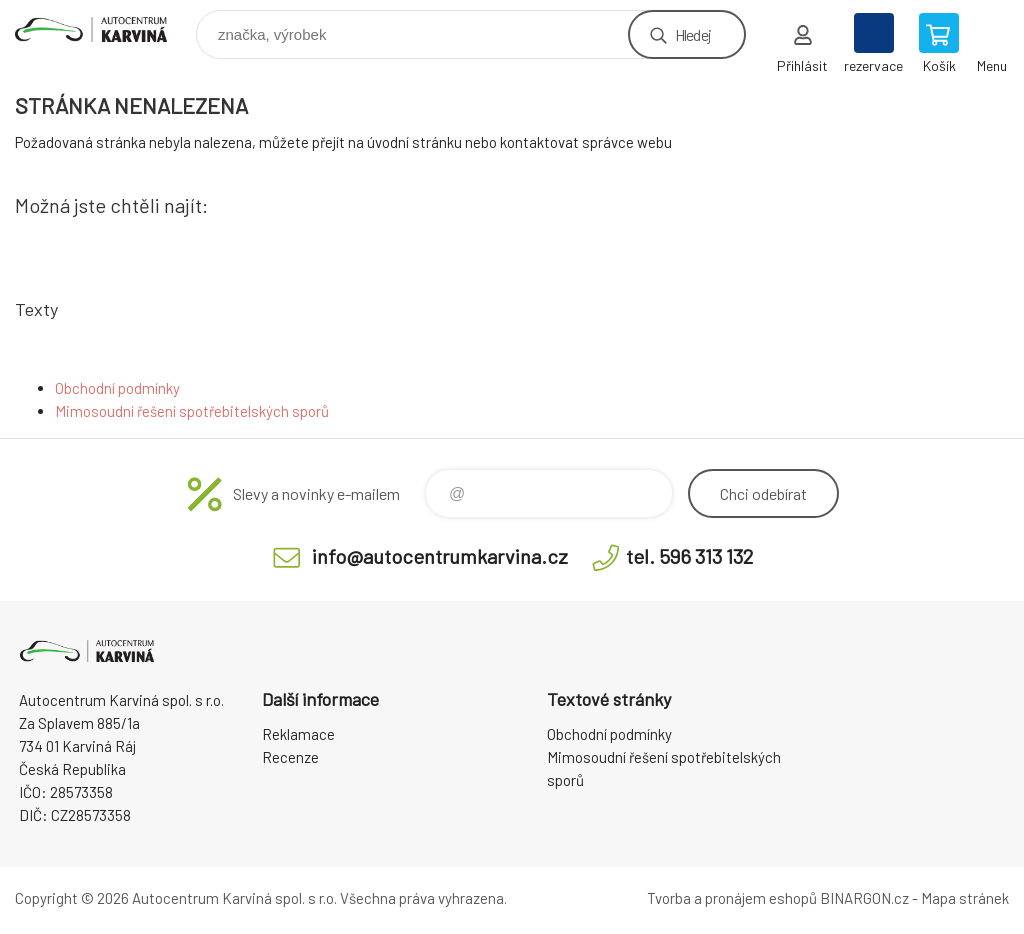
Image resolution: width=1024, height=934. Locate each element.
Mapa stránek (965, 898)
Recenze (290, 757)
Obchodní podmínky (117, 388)
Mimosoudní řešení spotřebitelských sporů (192, 411)
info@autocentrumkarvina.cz (440, 556)
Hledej (693, 34)
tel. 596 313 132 (689, 556)
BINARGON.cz (864, 898)
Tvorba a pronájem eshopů (732, 898)
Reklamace (298, 734)
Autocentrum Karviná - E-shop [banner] (103, 29)
